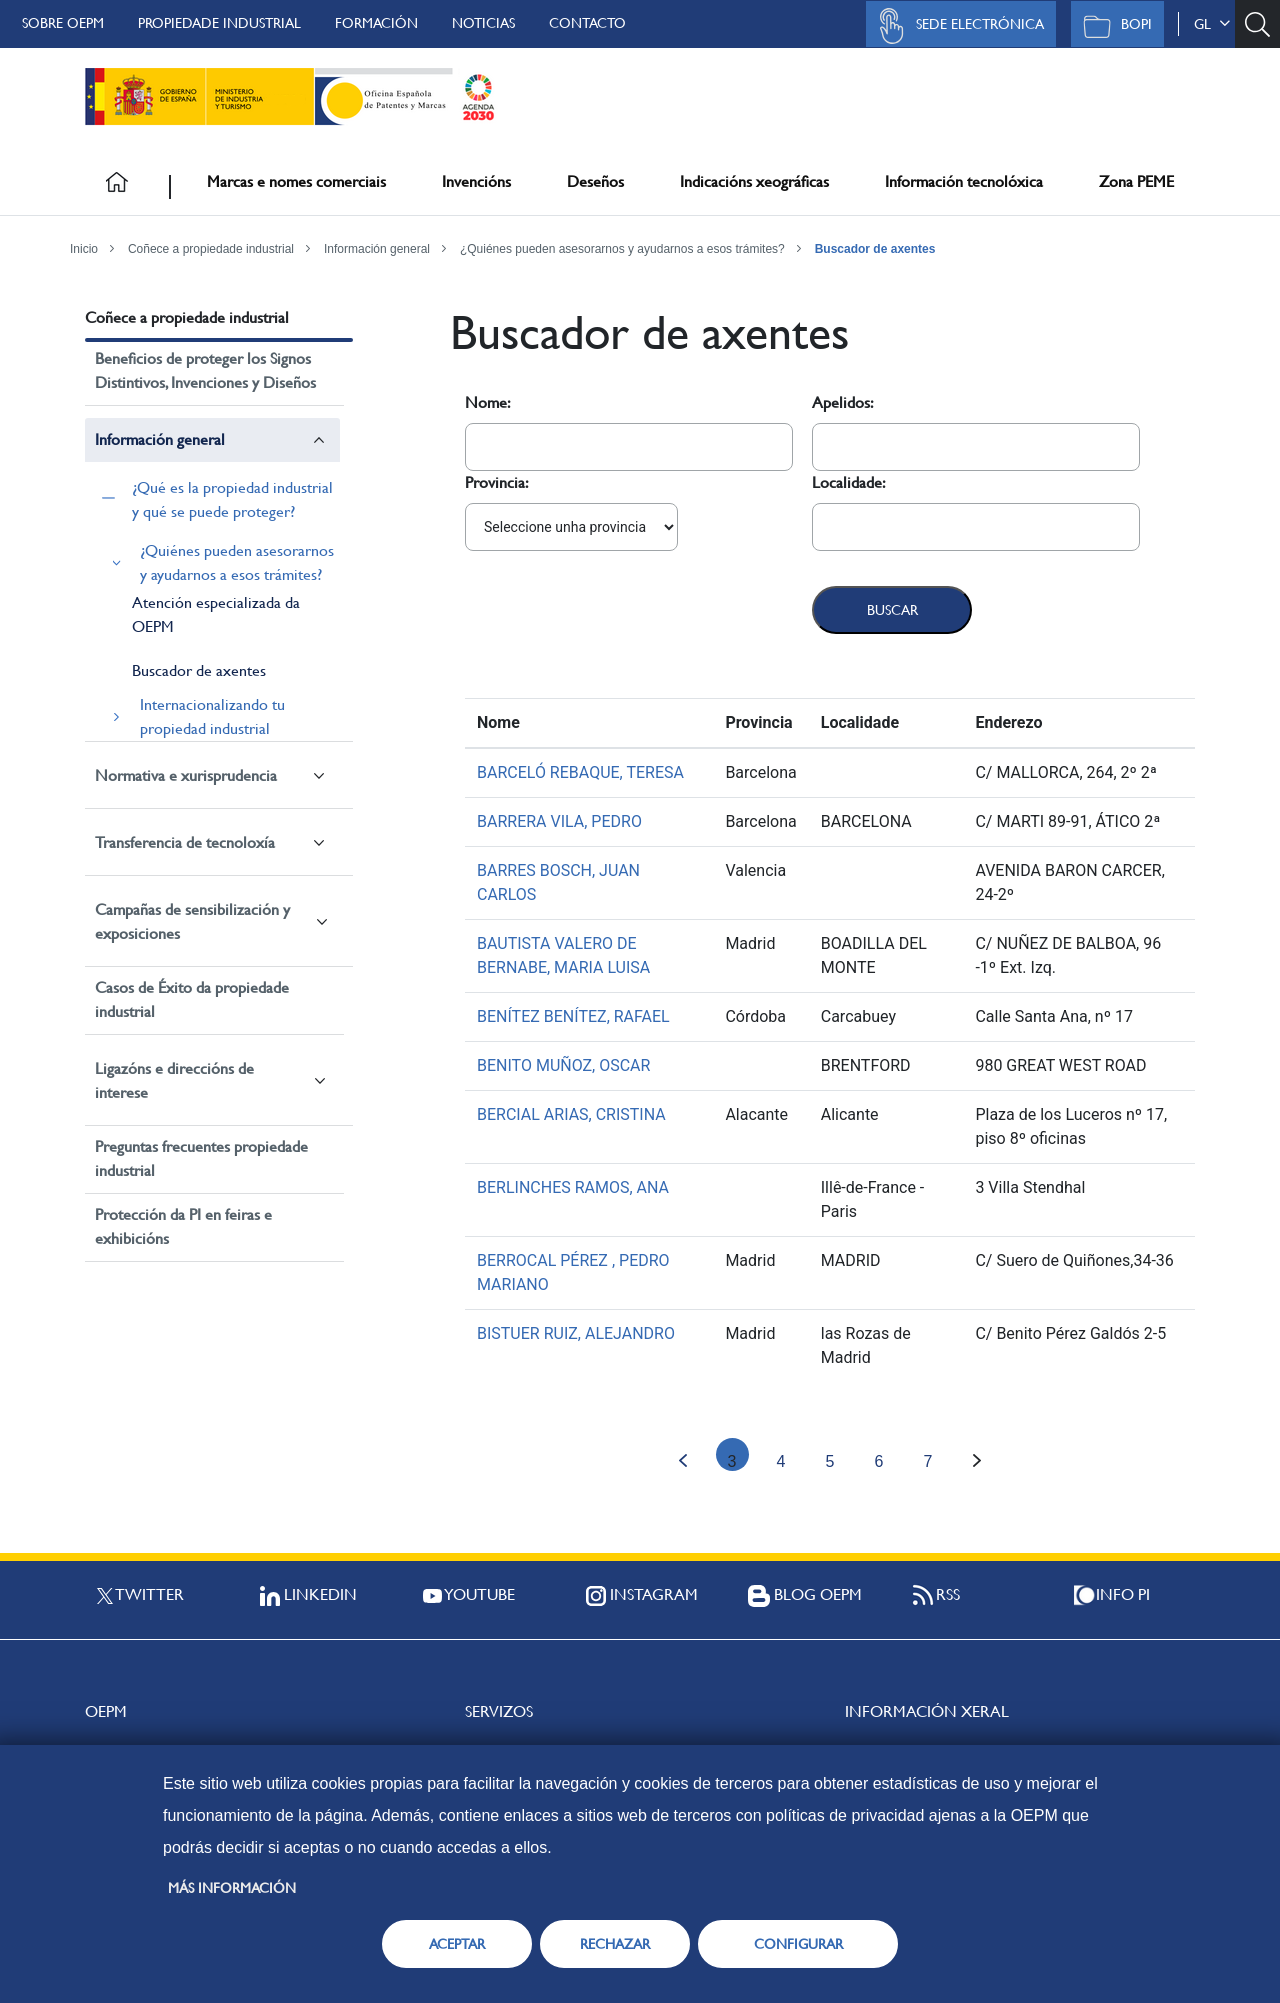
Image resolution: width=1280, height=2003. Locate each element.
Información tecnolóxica (964, 181)
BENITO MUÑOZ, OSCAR (563, 1065)
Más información (232, 1888)
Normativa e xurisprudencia (186, 775)
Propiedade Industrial (219, 23)
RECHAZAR (615, 1944)
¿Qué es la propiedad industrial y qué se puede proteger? (232, 499)
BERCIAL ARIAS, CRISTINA (571, 1114)
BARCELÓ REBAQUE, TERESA (580, 772)
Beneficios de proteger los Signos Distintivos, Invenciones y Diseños (205, 370)
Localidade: (849, 482)
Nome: (488, 402)
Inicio (84, 249)
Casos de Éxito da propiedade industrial (192, 999)
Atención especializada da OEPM (216, 614)
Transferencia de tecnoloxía (185, 842)
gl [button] (1212, 24)
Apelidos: (843, 402)
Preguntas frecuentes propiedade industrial (201, 1158)
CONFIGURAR (798, 1944)
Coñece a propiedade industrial (211, 249)
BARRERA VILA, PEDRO (559, 821)
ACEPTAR (457, 1944)
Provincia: (497, 482)
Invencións (476, 181)
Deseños (595, 181)
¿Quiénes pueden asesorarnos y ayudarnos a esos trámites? (622, 249)
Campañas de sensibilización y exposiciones (192, 921)
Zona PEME (1136, 181)
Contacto (587, 23)
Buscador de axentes (875, 249)
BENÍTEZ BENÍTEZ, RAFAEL (573, 1016)
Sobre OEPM (63, 23)
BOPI (1112, 26)
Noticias (483, 23)
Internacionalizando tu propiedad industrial (212, 716)
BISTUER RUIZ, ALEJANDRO (576, 1333)
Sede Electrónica (956, 26)
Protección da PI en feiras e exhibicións (183, 1226)
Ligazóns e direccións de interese (174, 1080)
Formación (376, 23)
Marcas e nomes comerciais (296, 181)
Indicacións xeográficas (754, 181)
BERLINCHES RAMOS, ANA (573, 1187)
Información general (377, 249)
